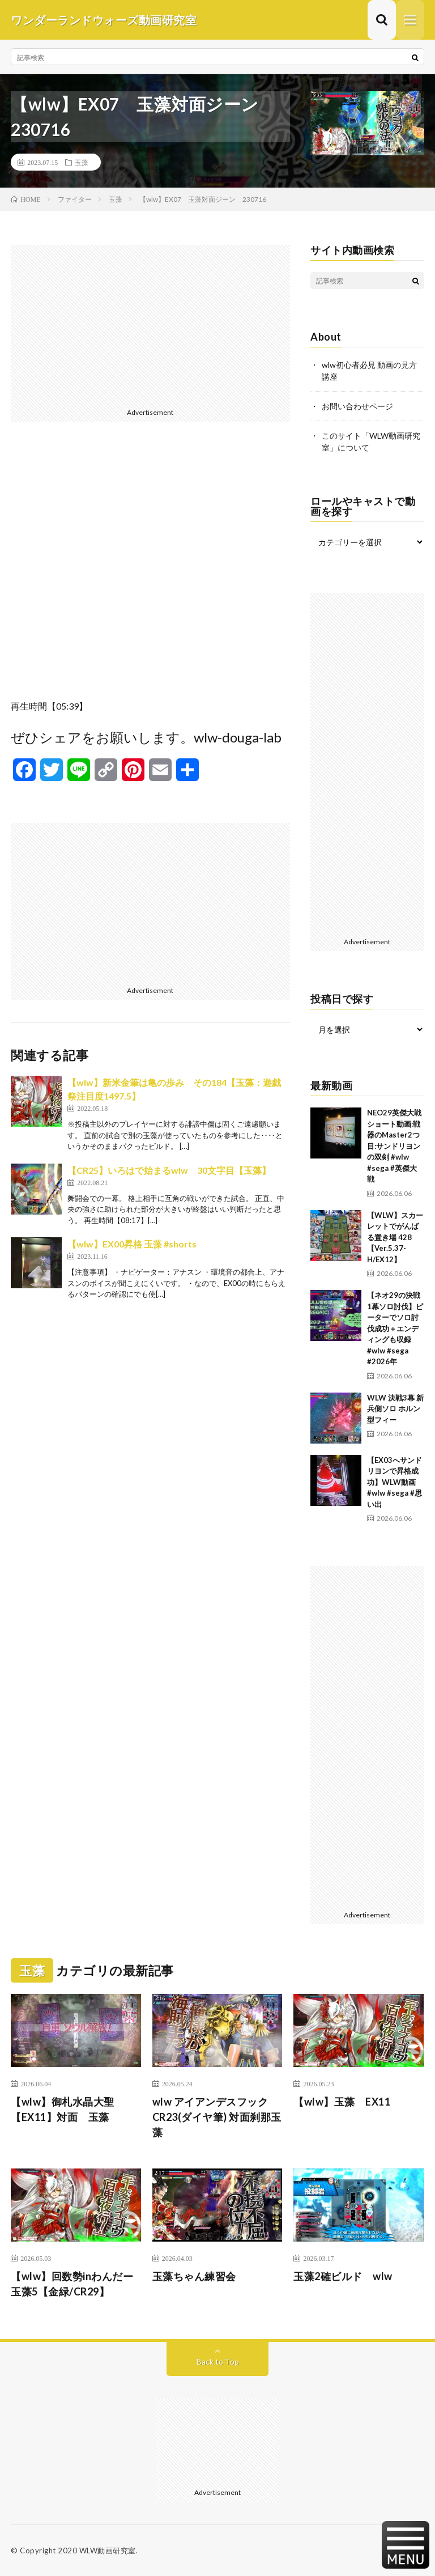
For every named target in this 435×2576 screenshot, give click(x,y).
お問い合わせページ (357, 406)
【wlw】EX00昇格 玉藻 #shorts (132, 1243)
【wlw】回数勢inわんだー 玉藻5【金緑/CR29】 (76, 2284)
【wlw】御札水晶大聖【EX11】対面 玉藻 (62, 2109)
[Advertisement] (150, 324)
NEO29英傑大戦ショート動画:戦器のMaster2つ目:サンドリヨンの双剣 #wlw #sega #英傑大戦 (394, 1145)
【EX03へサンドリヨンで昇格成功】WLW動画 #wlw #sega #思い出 (394, 1482)
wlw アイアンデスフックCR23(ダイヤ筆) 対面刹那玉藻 (217, 2116)
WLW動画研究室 (107, 2550)
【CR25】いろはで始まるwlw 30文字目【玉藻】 (169, 1170)
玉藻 (81, 162)
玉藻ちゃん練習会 (194, 2276)
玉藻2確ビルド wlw (343, 2276)
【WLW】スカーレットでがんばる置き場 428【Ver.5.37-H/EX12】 (395, 1237)
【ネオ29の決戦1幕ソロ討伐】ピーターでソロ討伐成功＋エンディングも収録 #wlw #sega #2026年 (395, 1328)
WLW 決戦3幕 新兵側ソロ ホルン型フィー (395, 1408)
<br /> (150, 569)
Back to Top (218, 2361)
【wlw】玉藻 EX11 (341, 2101)
